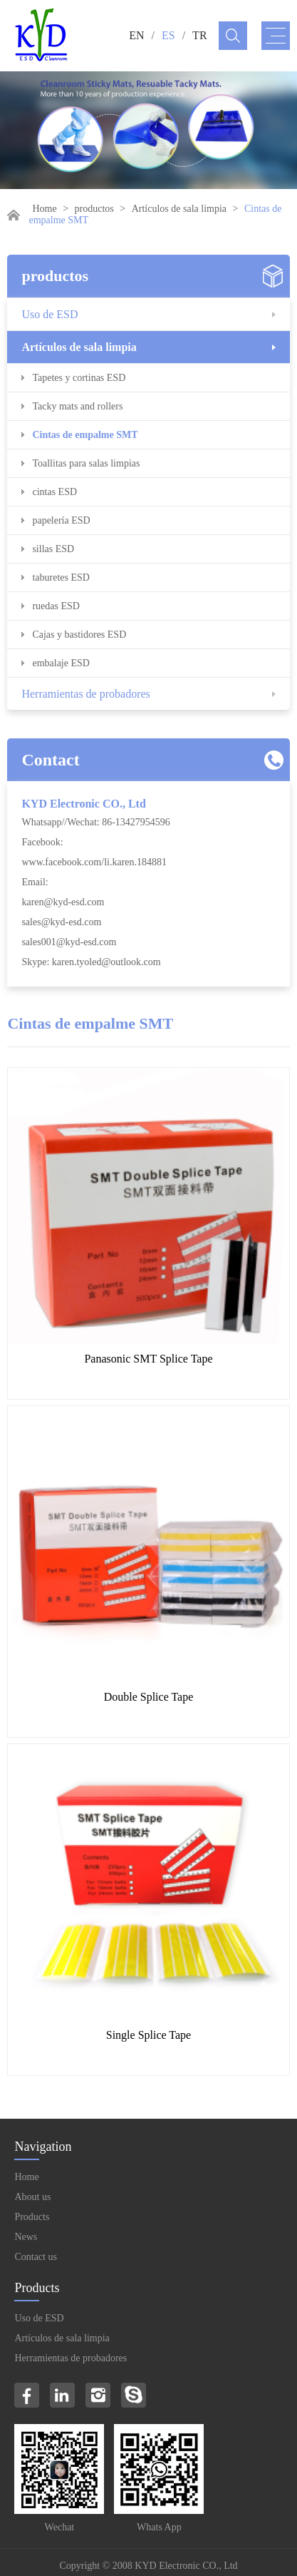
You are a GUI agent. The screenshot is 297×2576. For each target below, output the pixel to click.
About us (32, 2196)
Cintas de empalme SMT (84, 434)
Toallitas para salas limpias (86, 463)
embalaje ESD (60, 663)
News (25, 2236)
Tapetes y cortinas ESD (78, 377)
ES (168, 35)
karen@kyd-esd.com (62, 902)
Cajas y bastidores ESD (79, 634)
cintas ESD (54, 492)
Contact (50, 759)
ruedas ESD (56, 606)
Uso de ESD (49, 314)
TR (199, 35)
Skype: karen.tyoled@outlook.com (90, 962)
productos (94, 208)
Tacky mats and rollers (77, 406)
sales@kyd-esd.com (61, 922)
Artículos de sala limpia (179, 208)
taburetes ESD (60, 577)
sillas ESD (53, 549)
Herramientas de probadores (85, 694)
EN (136, 35)
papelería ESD (61, 520)
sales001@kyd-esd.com (68, 942)
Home (44, 208)
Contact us (35, 2256)
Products (31, 2216)
